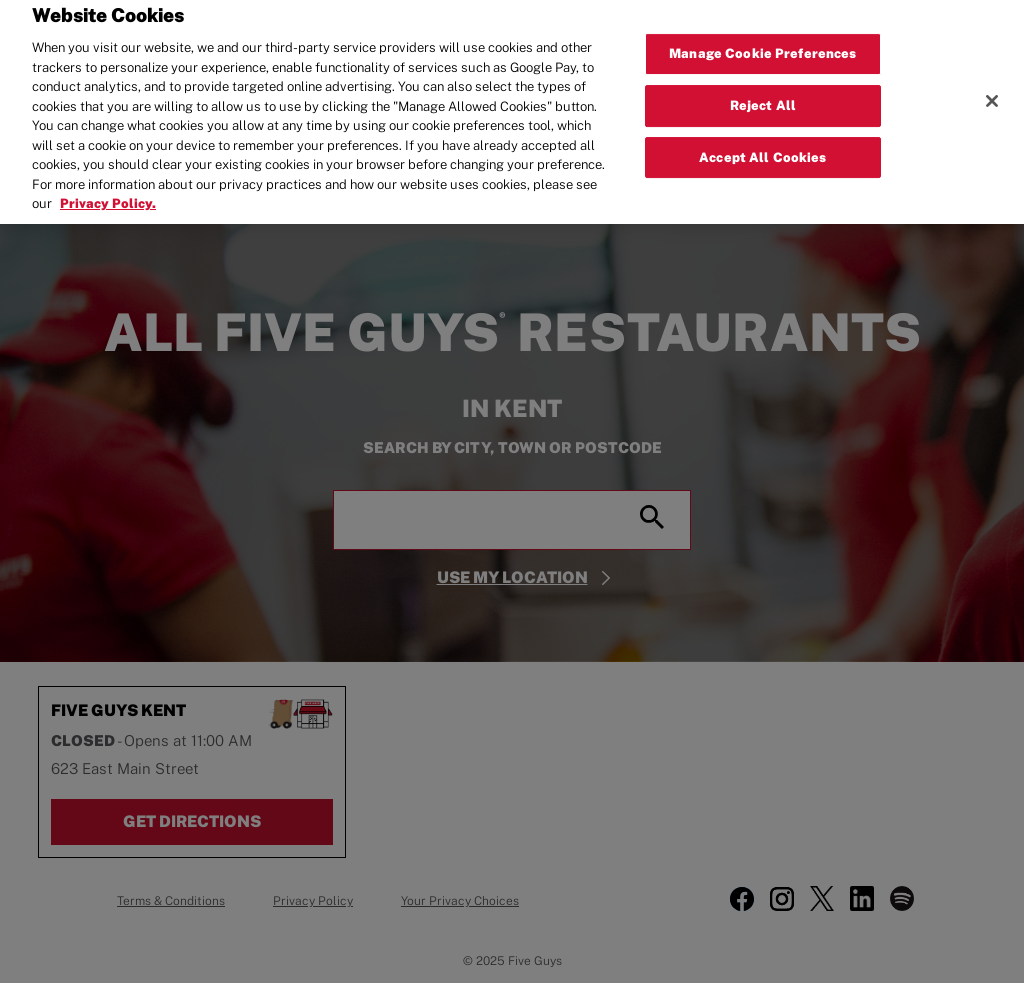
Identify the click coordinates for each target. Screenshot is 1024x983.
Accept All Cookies (762, 148)
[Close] (992, 92)
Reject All (763, 96)
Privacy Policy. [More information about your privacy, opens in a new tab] (108, 194)
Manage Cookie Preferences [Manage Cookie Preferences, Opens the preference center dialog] (762, 44)
